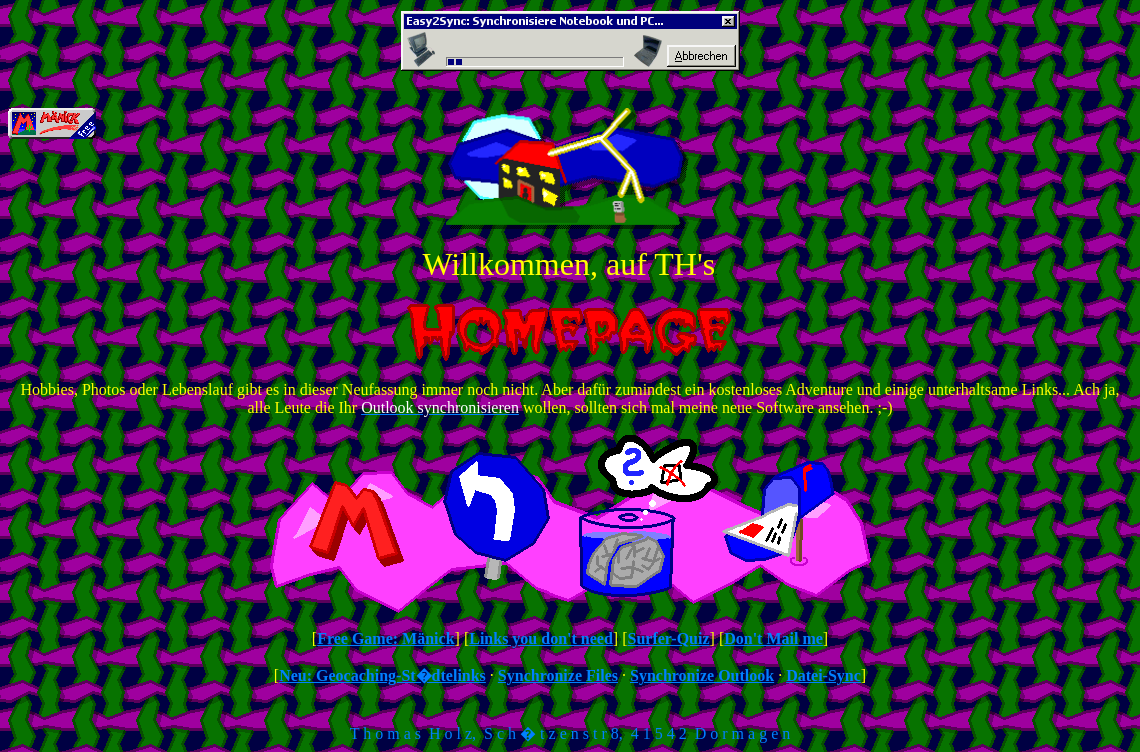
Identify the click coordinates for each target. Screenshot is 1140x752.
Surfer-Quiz (668, 638)
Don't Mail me (773, 638)
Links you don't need (541, 638)
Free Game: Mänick (385, 638)
